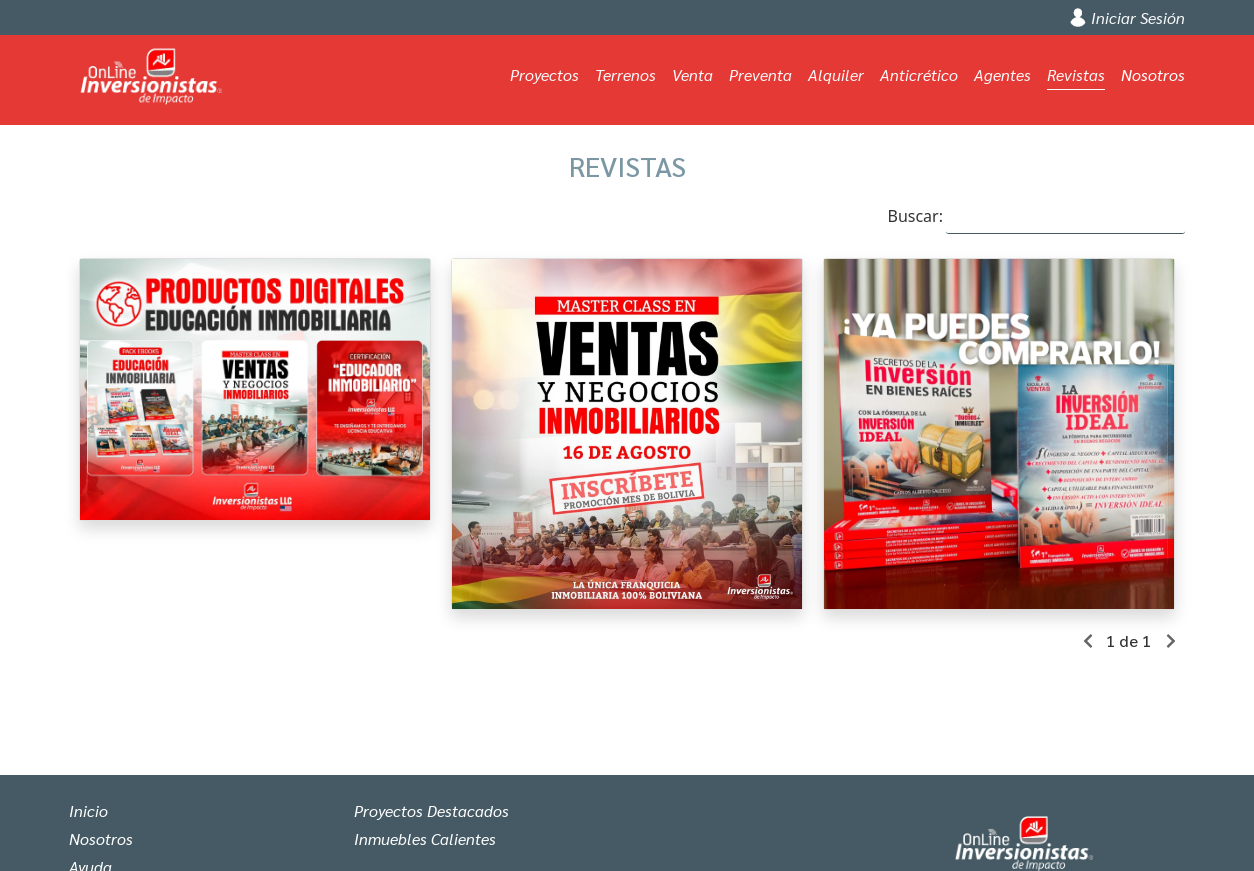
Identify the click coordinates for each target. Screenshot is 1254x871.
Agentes (1002, 74)
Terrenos (625, 74)
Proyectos (544, 74)
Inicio (88, 810)
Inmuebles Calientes (425, 838)
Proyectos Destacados (431, 810)
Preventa (760, 74)
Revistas (1076, 74)
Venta (692, 74)
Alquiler (836, 74)
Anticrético (919, 74)
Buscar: (1036, 216)
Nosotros (1153, 74)
